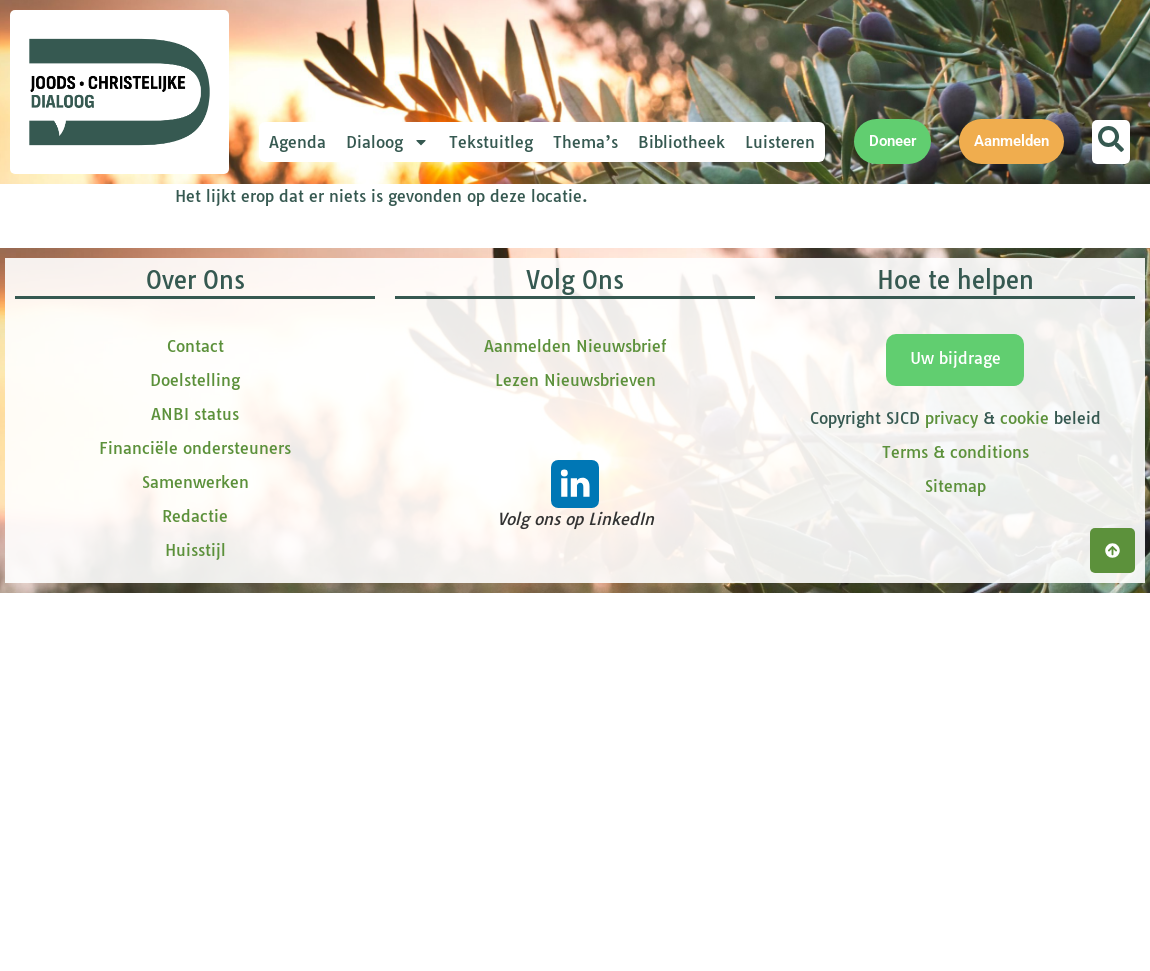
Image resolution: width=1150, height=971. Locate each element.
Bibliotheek (681, 142)
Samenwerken (195, 893)
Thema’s (585, 142)
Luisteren (780, 142)
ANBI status (195, 825)
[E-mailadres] (445, 313)
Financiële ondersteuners (195, 859)
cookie (1024, 829)
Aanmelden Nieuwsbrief (575, 757)
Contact (195, 757)
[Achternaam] (445, 512)
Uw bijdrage (955, 769)
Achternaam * (360, 481)
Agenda (297, 142)
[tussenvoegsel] (445, 446)
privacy (951, 829)
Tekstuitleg (491, 142)
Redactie (195, 927)
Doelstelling (195, 791)
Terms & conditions (955, 863)
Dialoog (387, 142)
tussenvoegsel (364, 414)
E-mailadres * (360, 282)
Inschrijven (445, 564)
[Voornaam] (445, 379)
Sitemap (955, 897)
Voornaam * (354, 348)
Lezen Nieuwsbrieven (575, 791)
